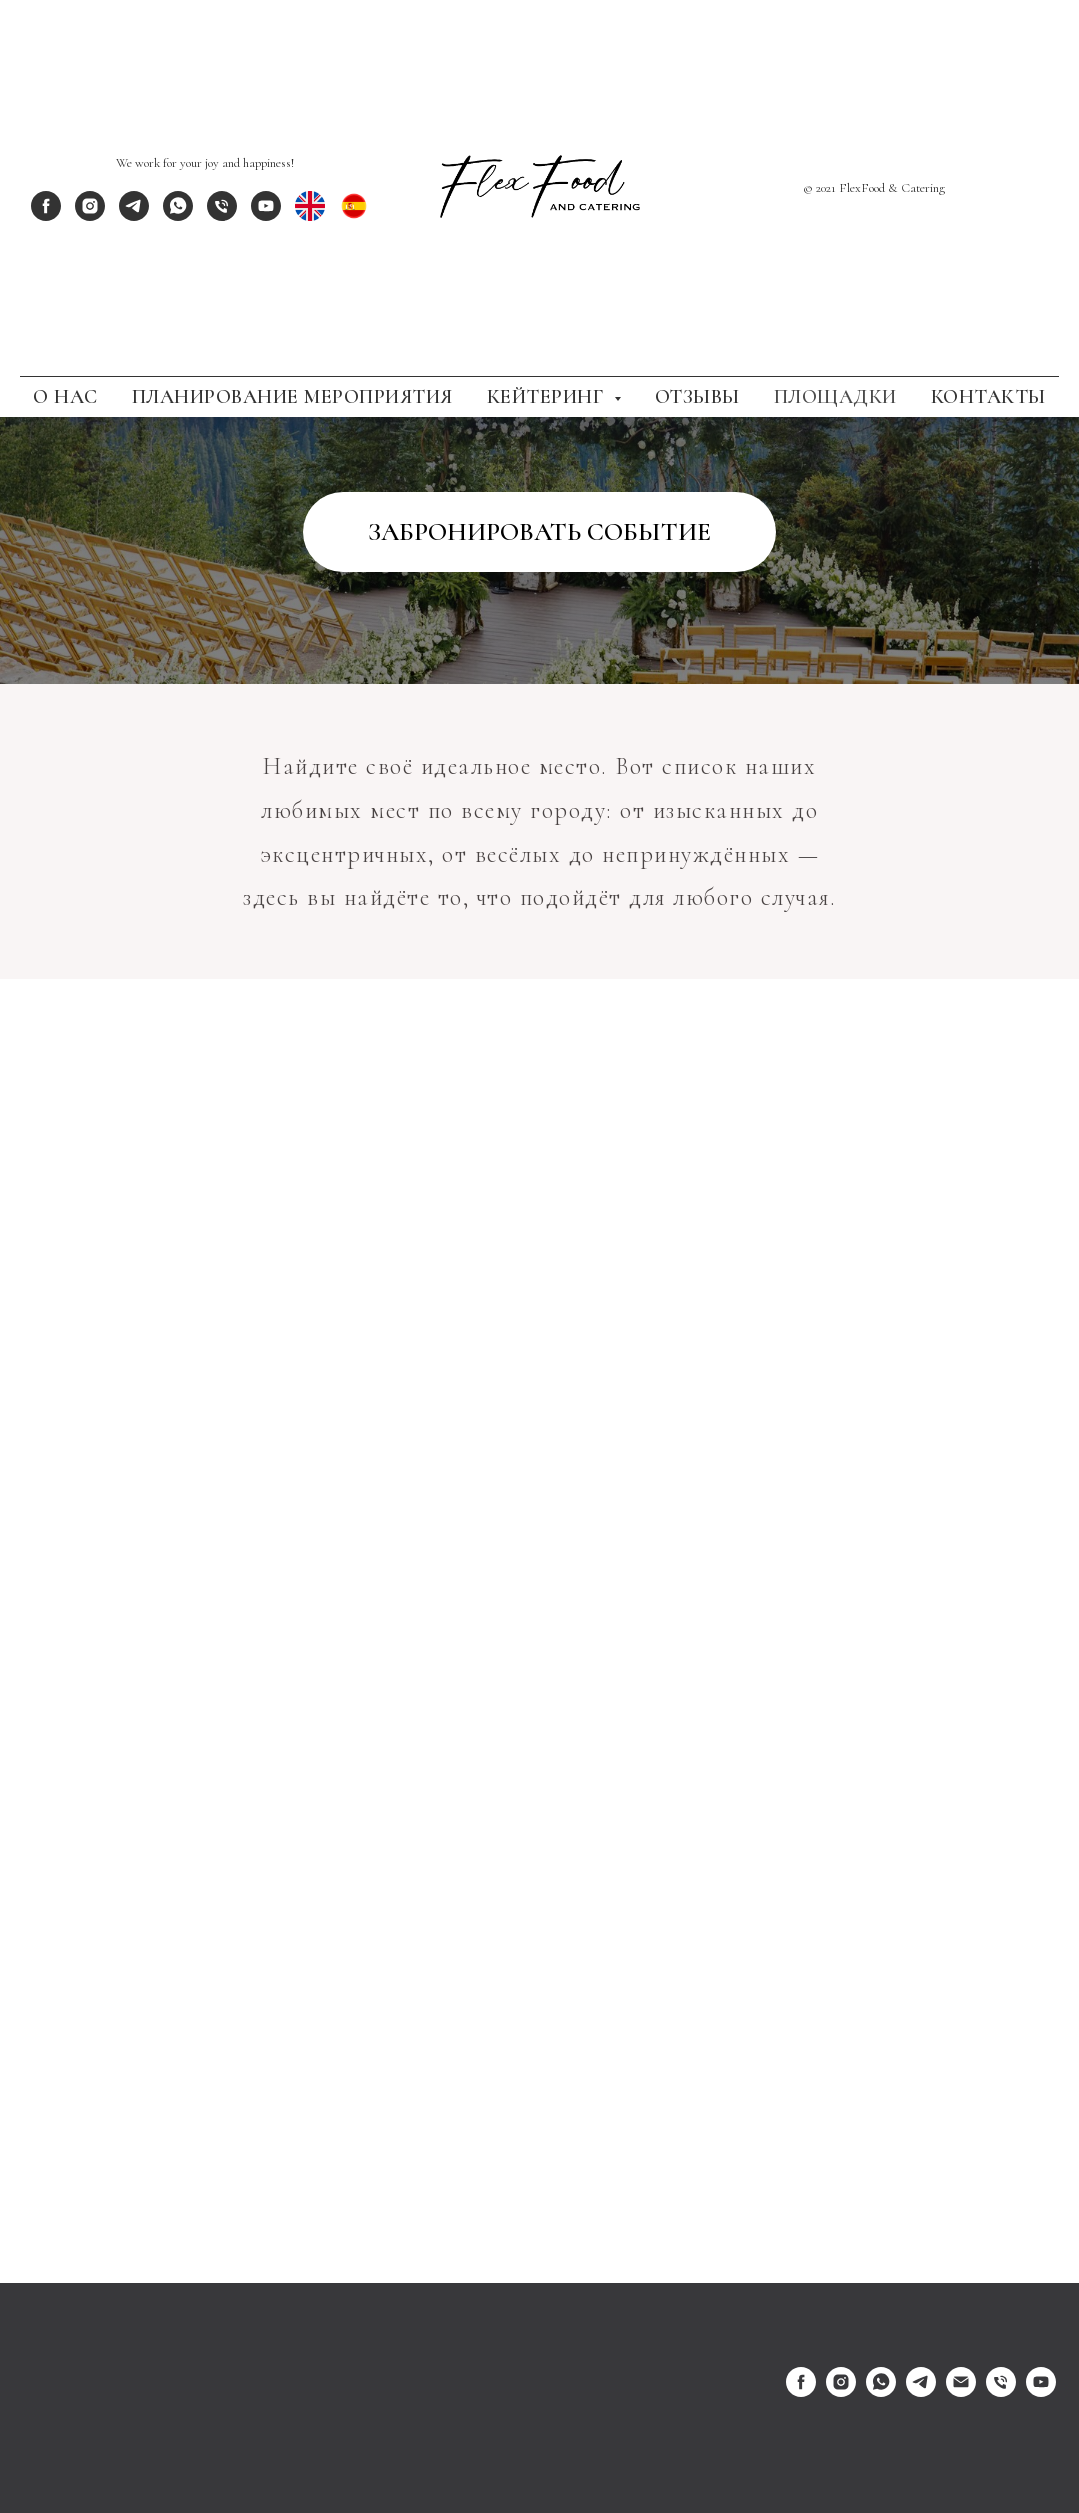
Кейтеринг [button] (548, 397)
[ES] (354, 215)
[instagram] (90, 215)
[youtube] (266, 215)
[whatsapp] (178, 215)
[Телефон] (1001, 2391)
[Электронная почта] (961, 2391)
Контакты (988, 397)
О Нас (65, 397)
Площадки (835, 397)
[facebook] (46, 215)
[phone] (222, 215)
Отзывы (697, 397)
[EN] (310, 215)
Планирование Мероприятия (292, 397)
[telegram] (134, 215)
